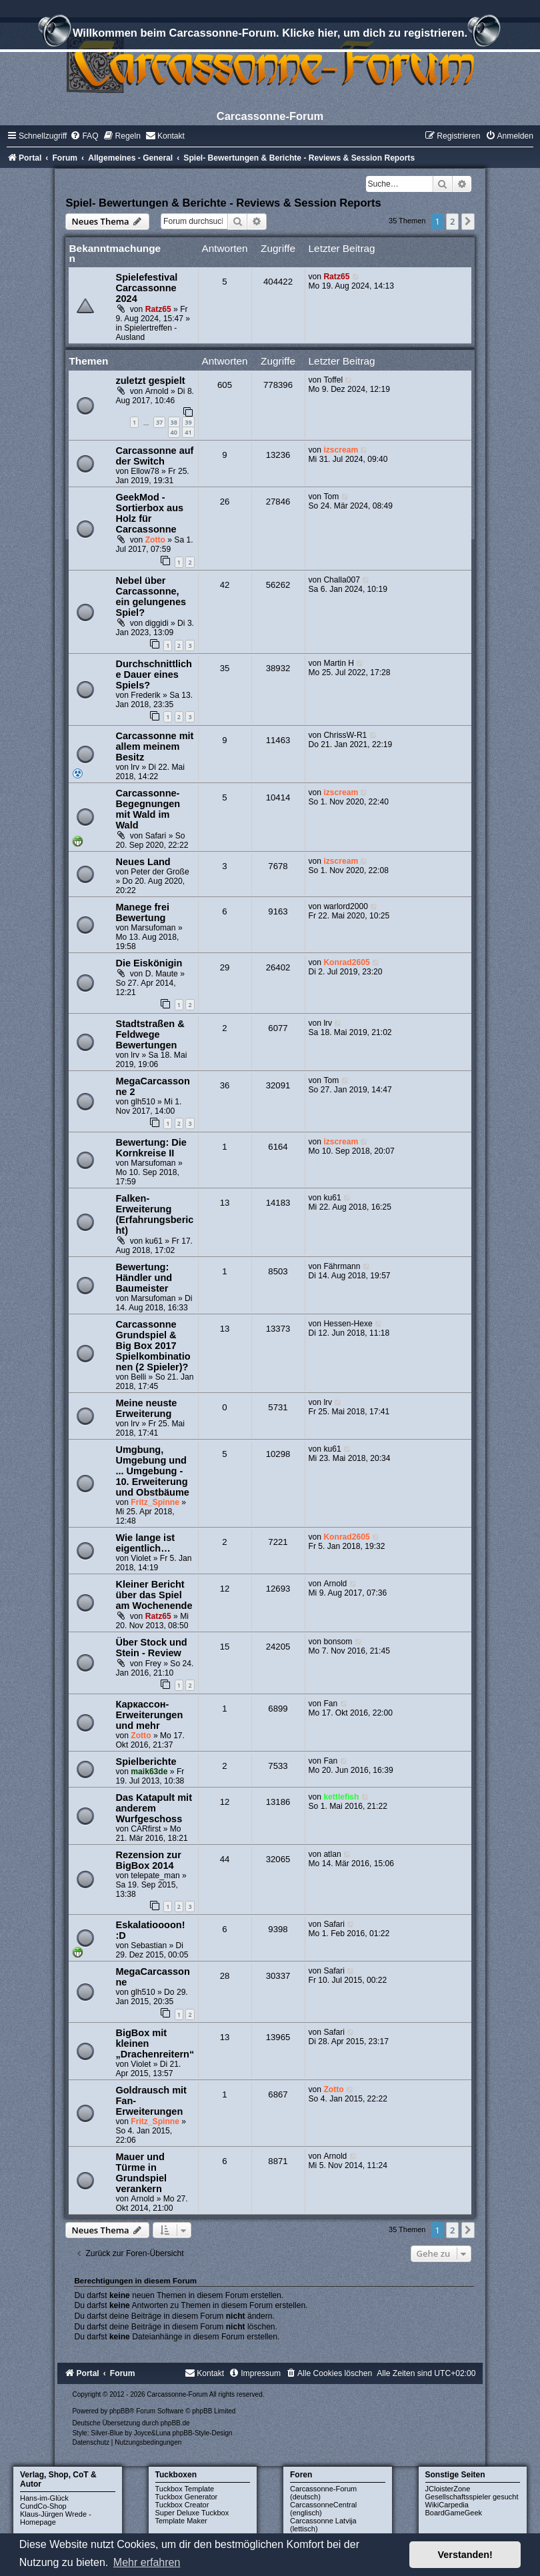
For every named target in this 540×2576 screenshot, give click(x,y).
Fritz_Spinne (155, 1502)
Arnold (157, 391)
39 (188, 422)
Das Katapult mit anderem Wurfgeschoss (153, 1808)
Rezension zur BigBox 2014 (148, 1860)
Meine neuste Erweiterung (146, 1408)
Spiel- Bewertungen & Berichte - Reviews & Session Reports (223, 203)
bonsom (337, 1641)
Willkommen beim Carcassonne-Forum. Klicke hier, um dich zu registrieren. (270, 34)
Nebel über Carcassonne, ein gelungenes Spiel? (150, 596)
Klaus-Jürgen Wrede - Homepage (55, 2518)
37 (159, 422)
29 (225, 967)
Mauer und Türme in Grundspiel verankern (141, 2172)
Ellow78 (145, 471)
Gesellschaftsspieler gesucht (472, 2497)
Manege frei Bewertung (142, 912)
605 (224, 385)
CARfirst (146, 1829)
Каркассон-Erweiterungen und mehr (149, 1715)
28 (225, 1976)
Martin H (338, 663)
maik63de (149, 1771)
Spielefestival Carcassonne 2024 (146, 288)
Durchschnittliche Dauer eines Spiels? (153, 674)
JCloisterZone (448, 2489)
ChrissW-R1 (345, 735)
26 (225, 502)
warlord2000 (345, 906)
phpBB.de (175, 2423)
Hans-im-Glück (44, 2498)
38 (174, 422)
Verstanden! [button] (465, 2554)
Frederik (145, 695)
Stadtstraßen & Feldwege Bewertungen (149, 1034)
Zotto (155, 540)
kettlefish (341, 1797)
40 (174, 432)
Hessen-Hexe (347, 1323)
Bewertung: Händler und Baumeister (143, 1278)
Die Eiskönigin (148, 963)
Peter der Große (160, 871)
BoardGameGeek (454, 2513)
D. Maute (161, 973)
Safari (156, 835)
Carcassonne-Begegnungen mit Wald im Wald (147, 809)
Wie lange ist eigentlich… (145, 1543)
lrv (135, 767)
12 (225, 1589)
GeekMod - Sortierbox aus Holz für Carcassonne (149, 513)
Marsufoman (153, 927)
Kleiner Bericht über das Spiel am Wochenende (153, 1595)
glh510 (143, 1101)
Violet (141, 1558)
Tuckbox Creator (182, 2505)
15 (225, 1647)
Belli (138, 1377)
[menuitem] (84, 136)
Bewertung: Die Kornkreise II (150, 1147)
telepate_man (155, 1875)
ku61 (154, 1241)
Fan (330, 1703)
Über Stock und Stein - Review (151, 1647)
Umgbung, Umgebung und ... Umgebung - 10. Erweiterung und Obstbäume (152, 1471)
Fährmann (341, 1266)
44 (225, 1859)
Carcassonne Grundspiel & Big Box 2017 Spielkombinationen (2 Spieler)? (152, 1345)
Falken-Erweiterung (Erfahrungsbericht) (154, 1214)
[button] (468, 221)
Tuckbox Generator (186, 2497)
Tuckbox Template (185, 2489)
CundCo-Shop (43, 2506)
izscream (340, 450)
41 (188, 432)
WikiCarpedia (447, 2505)
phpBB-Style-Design (203, 2433)
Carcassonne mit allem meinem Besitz (154, 746)
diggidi (157, 623)
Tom (331, 496)
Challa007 (341, 580)
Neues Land (142, 861)
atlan (332, 1854)
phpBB (119, 2411)
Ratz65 (158, 309)
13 (225, 1203)
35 (225, 668)
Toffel (333, 380)
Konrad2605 (346, 962)
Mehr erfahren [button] (147, 2562)
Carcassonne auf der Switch (154, 456)
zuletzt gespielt (150, 380)
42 (225, 585)
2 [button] (452, 221)
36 (225, 1085)
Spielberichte (145, 1761)
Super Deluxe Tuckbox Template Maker (192, 2517)
